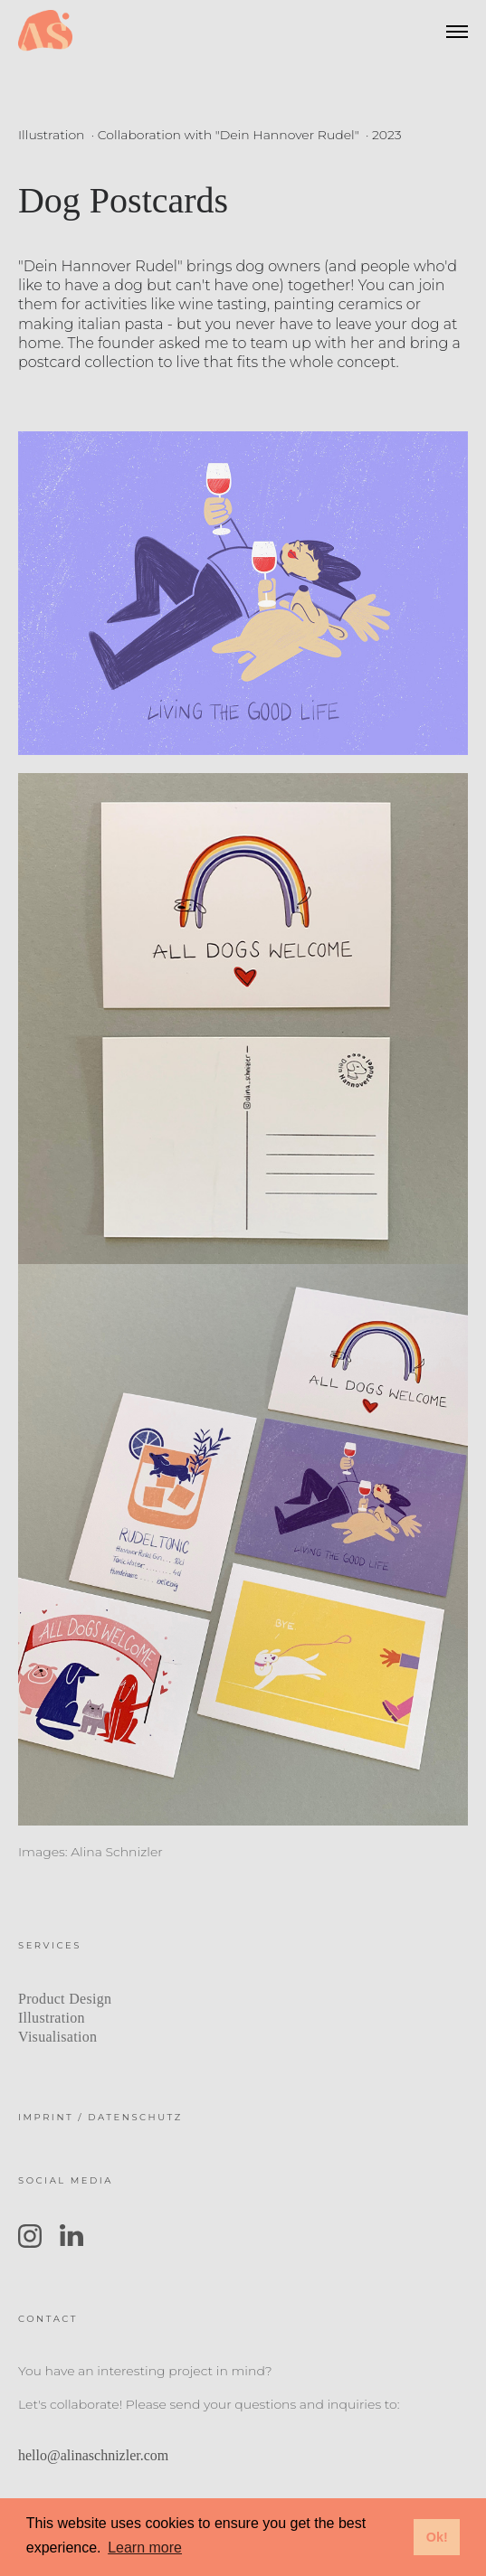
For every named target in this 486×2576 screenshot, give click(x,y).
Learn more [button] (145, 2547)
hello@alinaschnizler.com (93, 2455)
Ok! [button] (437, 2537)
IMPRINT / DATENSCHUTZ (100, 2117)
